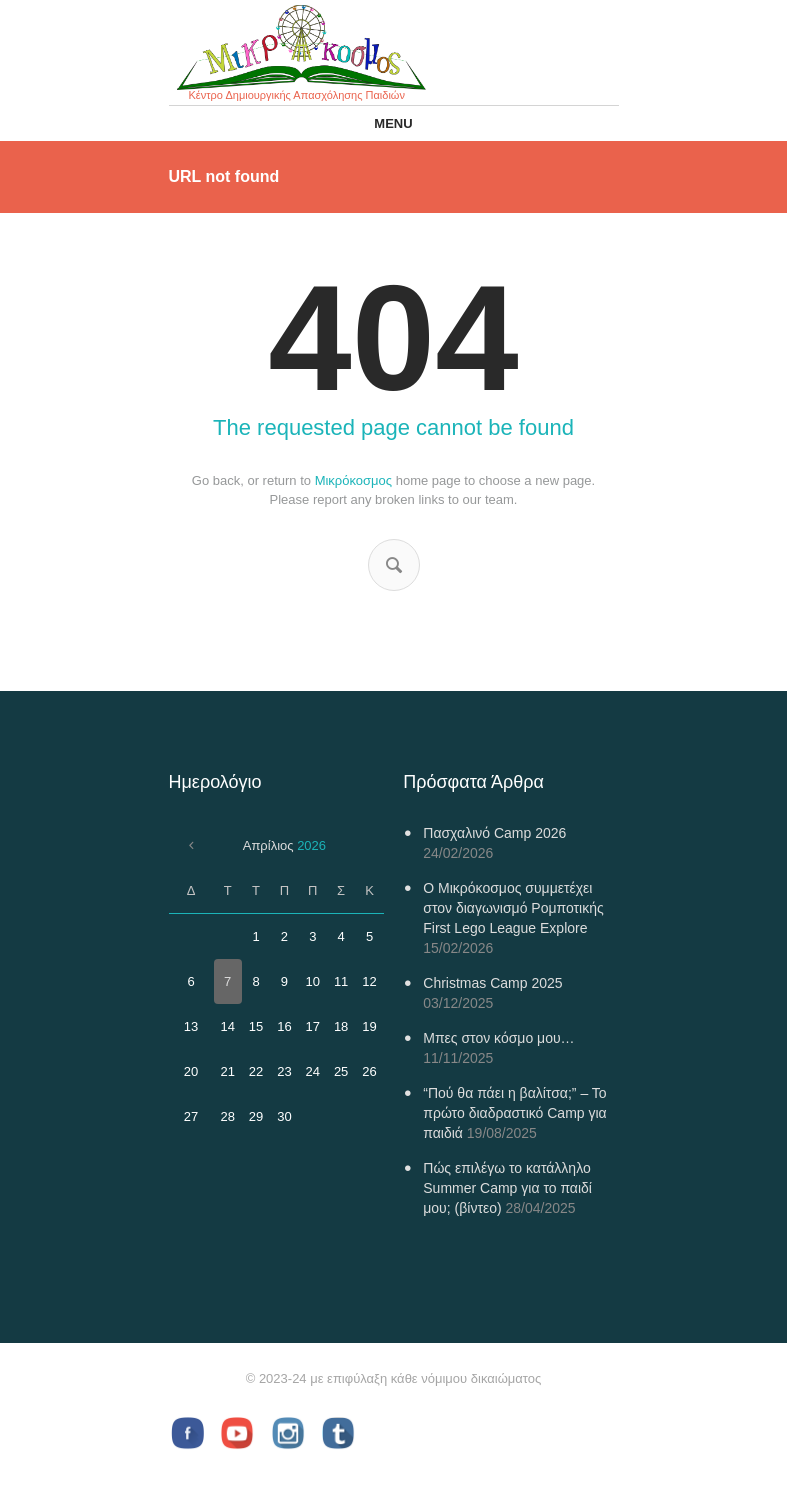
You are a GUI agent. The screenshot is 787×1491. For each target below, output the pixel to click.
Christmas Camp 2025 (492, 983)
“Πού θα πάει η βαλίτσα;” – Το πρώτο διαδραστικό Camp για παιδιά (514, 1113)
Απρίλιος (284, 845)
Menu (393, 123)
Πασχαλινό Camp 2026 (494, 833)
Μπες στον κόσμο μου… (498, 1038)
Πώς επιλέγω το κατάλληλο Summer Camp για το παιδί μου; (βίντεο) (507, 1188)
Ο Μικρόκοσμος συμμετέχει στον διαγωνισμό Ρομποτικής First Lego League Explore (513, 908)
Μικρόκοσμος (353, 480)
